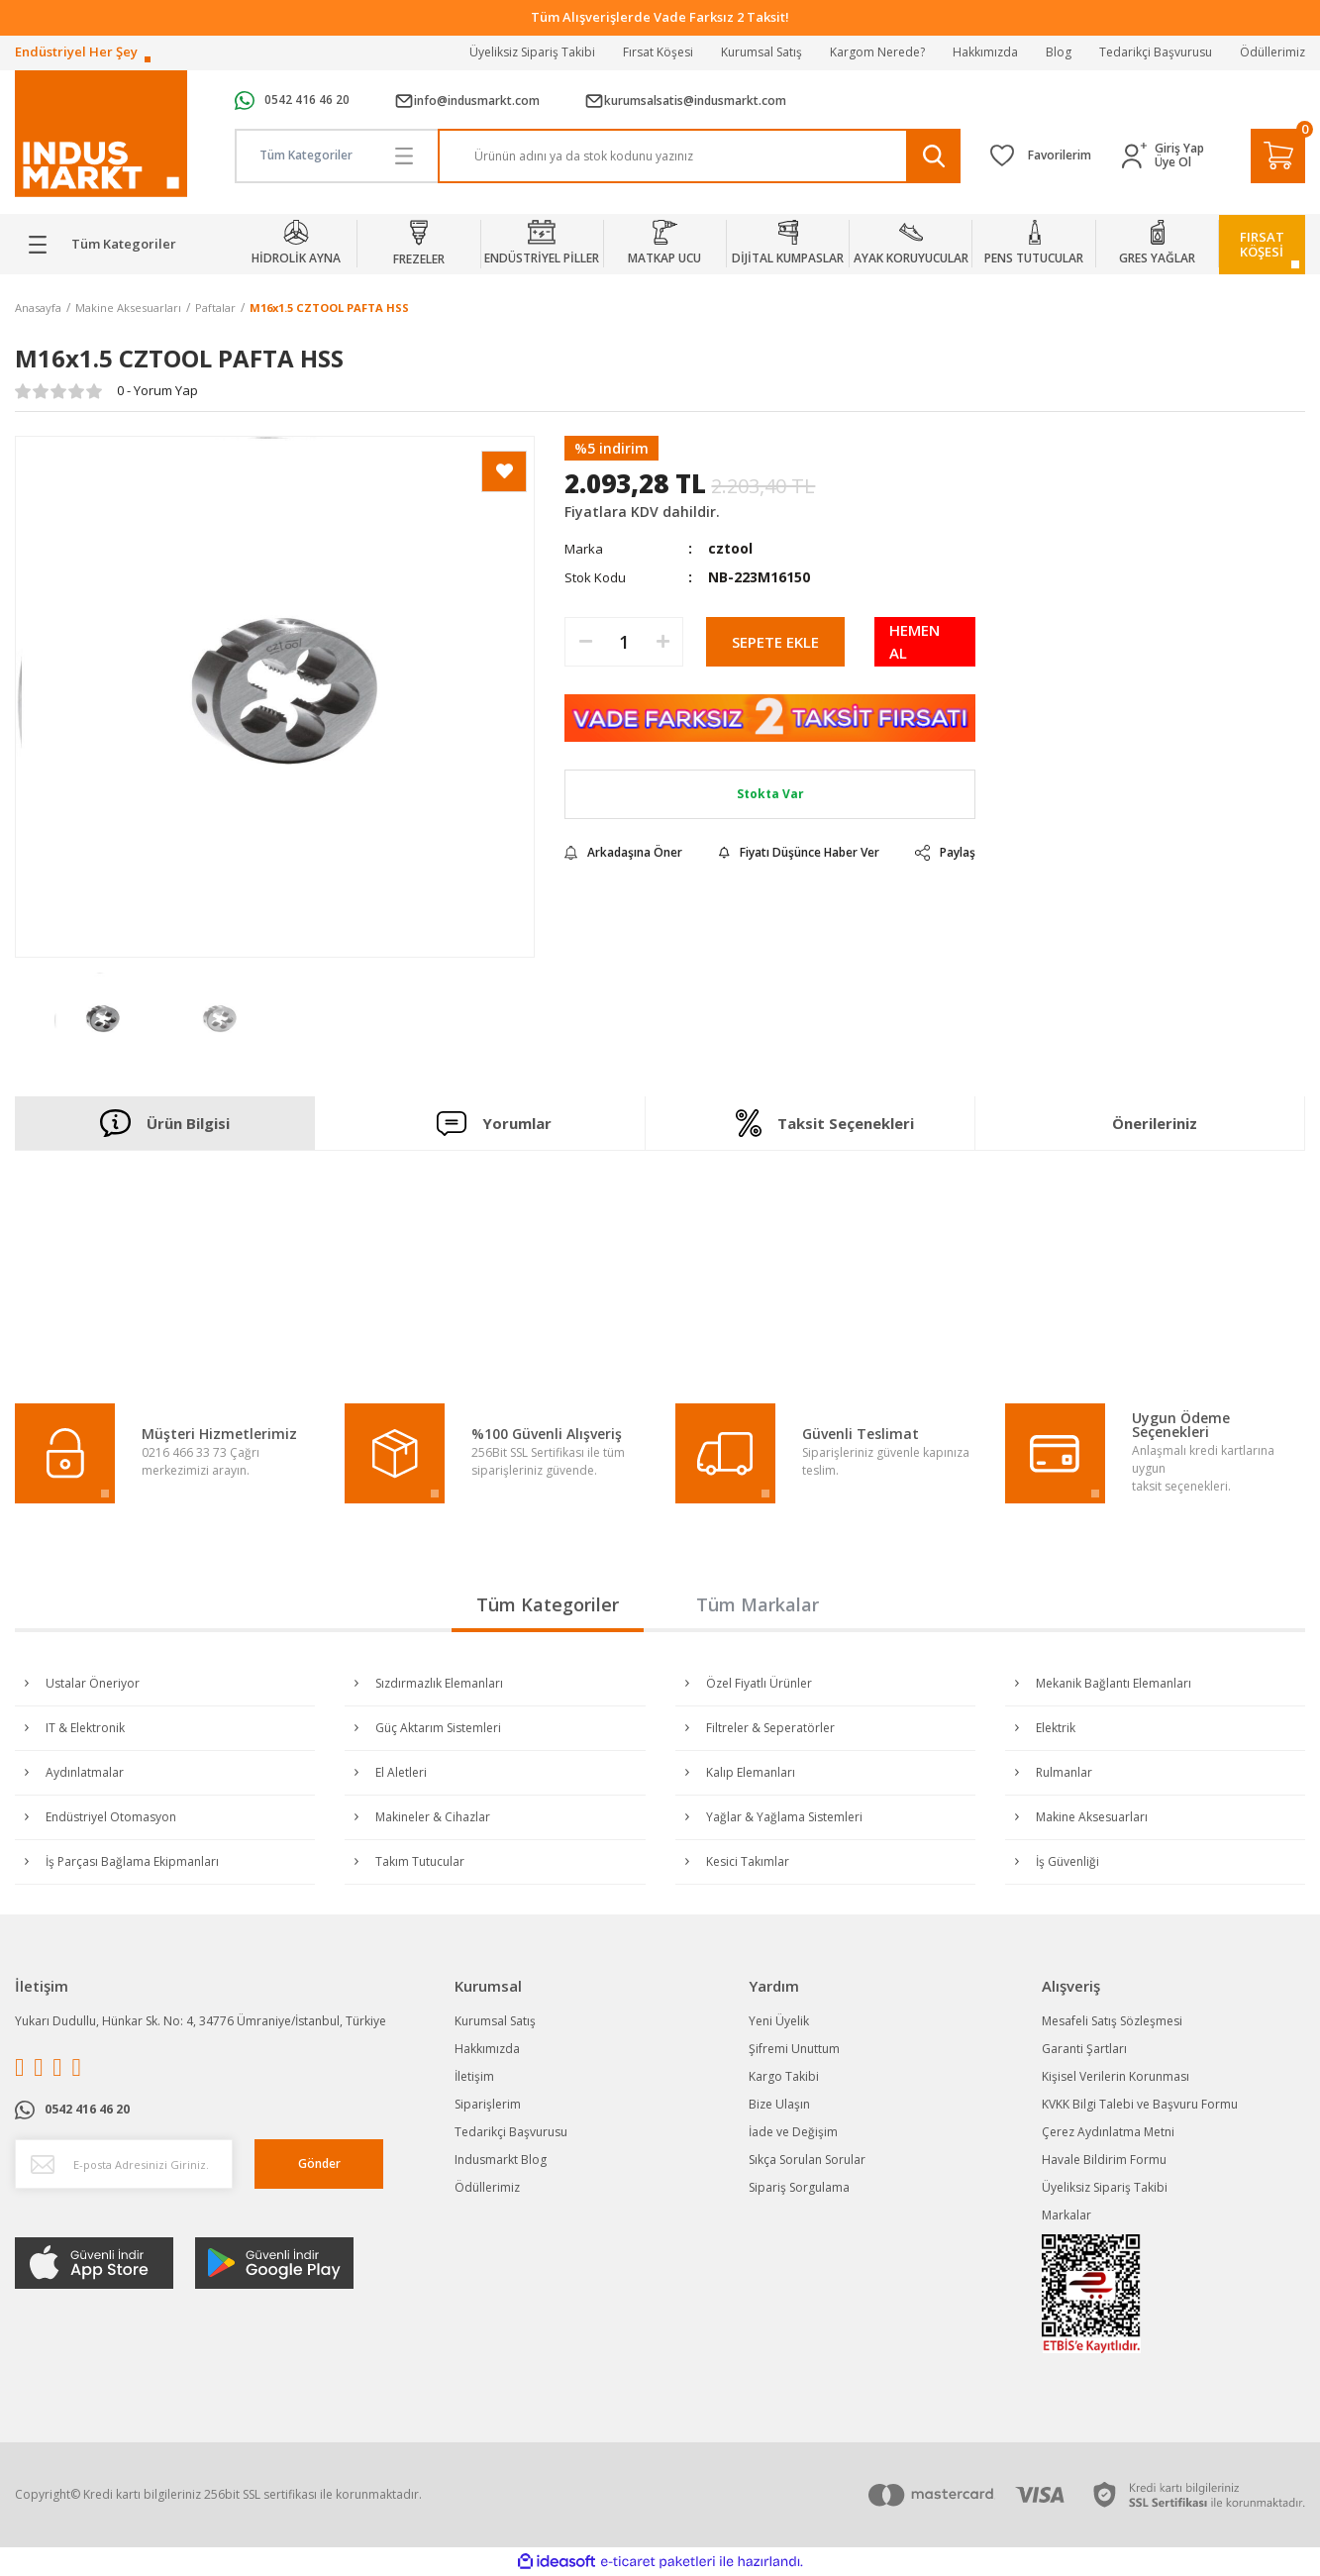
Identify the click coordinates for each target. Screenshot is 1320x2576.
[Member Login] (1138, 156)
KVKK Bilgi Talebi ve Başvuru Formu (1140, 2104)
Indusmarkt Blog (501, 2159)
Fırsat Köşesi (658, 52)
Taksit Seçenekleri (825, 1123)
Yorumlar (494, 1123)
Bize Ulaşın (779, 2104)
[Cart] (1278, 156)
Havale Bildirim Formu (1104, 2159)
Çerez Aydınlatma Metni (1108, 2131)
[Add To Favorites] (504, 471)
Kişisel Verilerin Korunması (1115, 2076)
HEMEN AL (914, 641)
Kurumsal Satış (761, 52)
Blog (1058, 52)
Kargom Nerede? (877, 52)
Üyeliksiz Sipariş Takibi (532, 52)
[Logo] (101, 134)
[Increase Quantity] (662, 642)
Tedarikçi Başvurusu (1155, 52)
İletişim (474, 2076)
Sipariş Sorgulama (799, 2187)
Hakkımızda (985, 52)
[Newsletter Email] (124, 2164)
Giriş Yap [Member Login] (1179, 148)
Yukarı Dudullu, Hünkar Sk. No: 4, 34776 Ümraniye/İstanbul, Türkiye (200, 2020)
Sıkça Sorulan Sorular (807, 2159)
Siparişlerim (488, 2104)
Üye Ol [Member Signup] (1173, 162)
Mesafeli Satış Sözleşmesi (1112, 2020)
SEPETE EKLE (775, 642)
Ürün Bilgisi (165, 1123)
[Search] (699, 156)
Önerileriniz (1154, 1123)
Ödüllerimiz (1272, 52)
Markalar (1066, 2215)
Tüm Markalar (757, 1604)
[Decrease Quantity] (585, 642)
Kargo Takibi (784, 2076)
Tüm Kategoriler (547, 1604)
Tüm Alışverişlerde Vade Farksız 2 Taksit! (660, 17)
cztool (730, 548)
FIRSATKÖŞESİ (1262, 244)
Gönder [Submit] (319, 2163)
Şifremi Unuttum (794, 2048)
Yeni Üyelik (779, 2020)
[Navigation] (110, 244)
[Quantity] (624, 642)
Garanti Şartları (1084, 2048)
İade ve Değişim (793, 2131)
